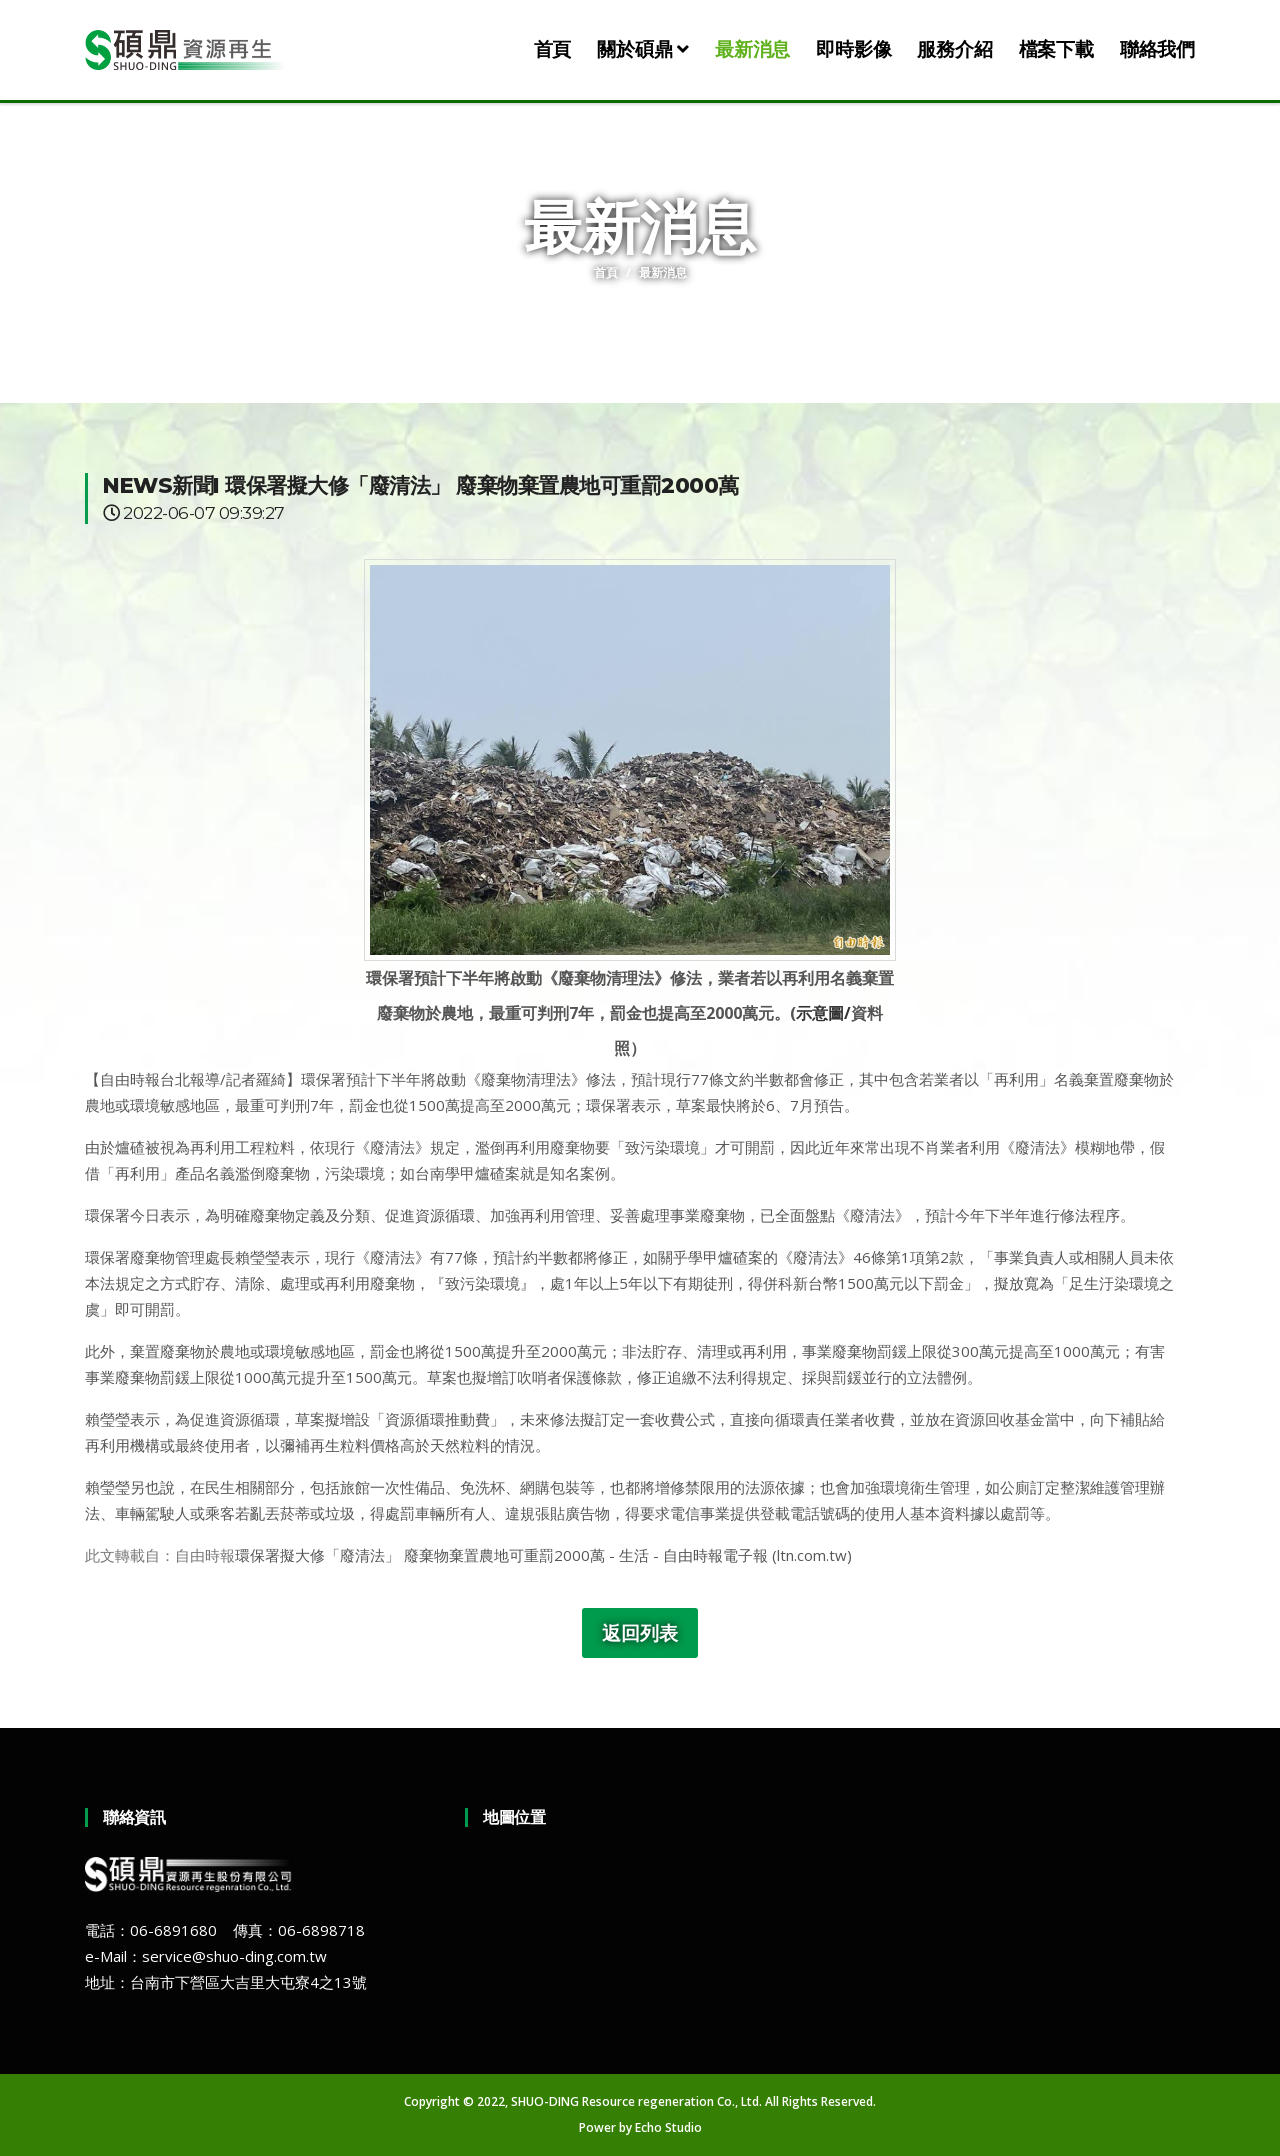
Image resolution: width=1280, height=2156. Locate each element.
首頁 (553, 49)
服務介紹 (954, 49)
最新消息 (752, 49)
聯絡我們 (1157, 49)
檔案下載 (1056, 49)
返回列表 (640, 1633)
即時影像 (853, 49)
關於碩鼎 (643, 49)
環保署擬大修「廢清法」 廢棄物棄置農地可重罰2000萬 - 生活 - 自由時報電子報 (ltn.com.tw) (543, 1555)
